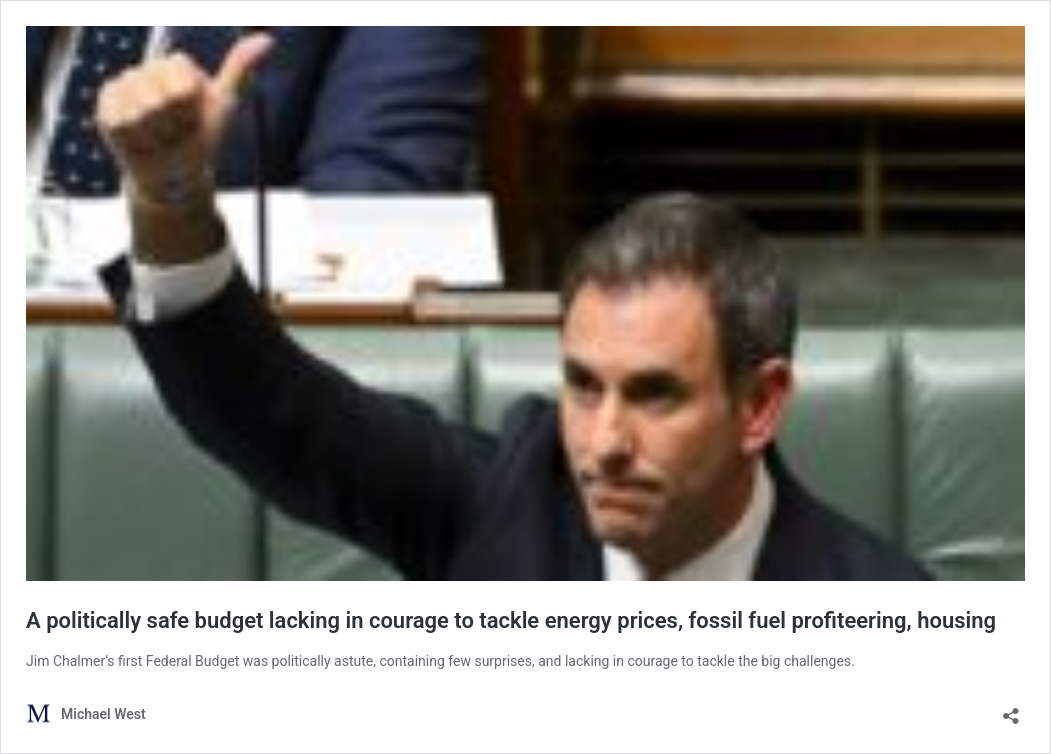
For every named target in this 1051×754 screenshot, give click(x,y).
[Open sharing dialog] (1011, 709)
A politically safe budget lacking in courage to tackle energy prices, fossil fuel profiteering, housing (511, 620)
